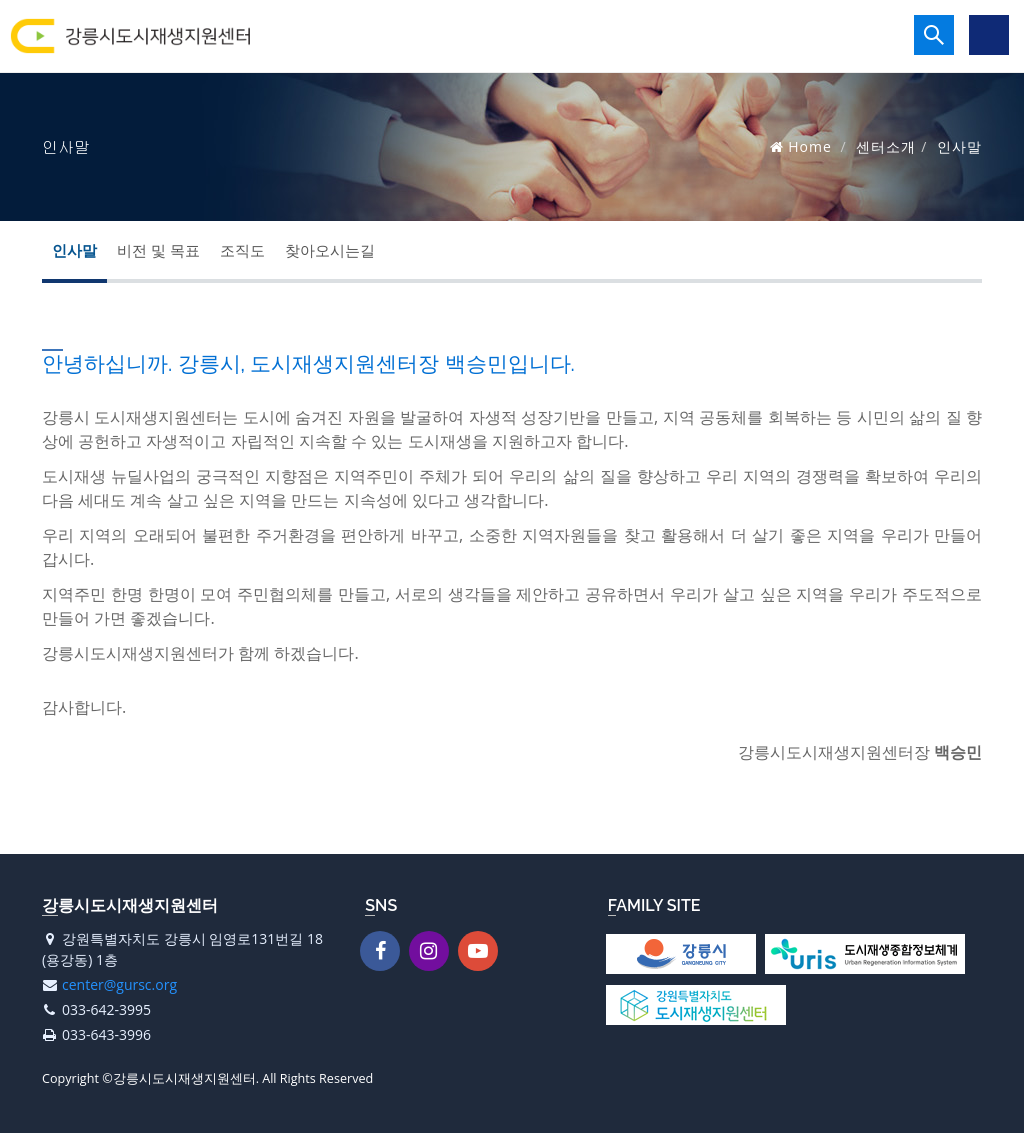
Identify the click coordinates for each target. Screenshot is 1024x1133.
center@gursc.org (119, 984)
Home (810, 146)
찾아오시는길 (330, 250)
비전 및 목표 (158, 250)
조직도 (242, 250)
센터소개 (886, 146)
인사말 (74, 250)
